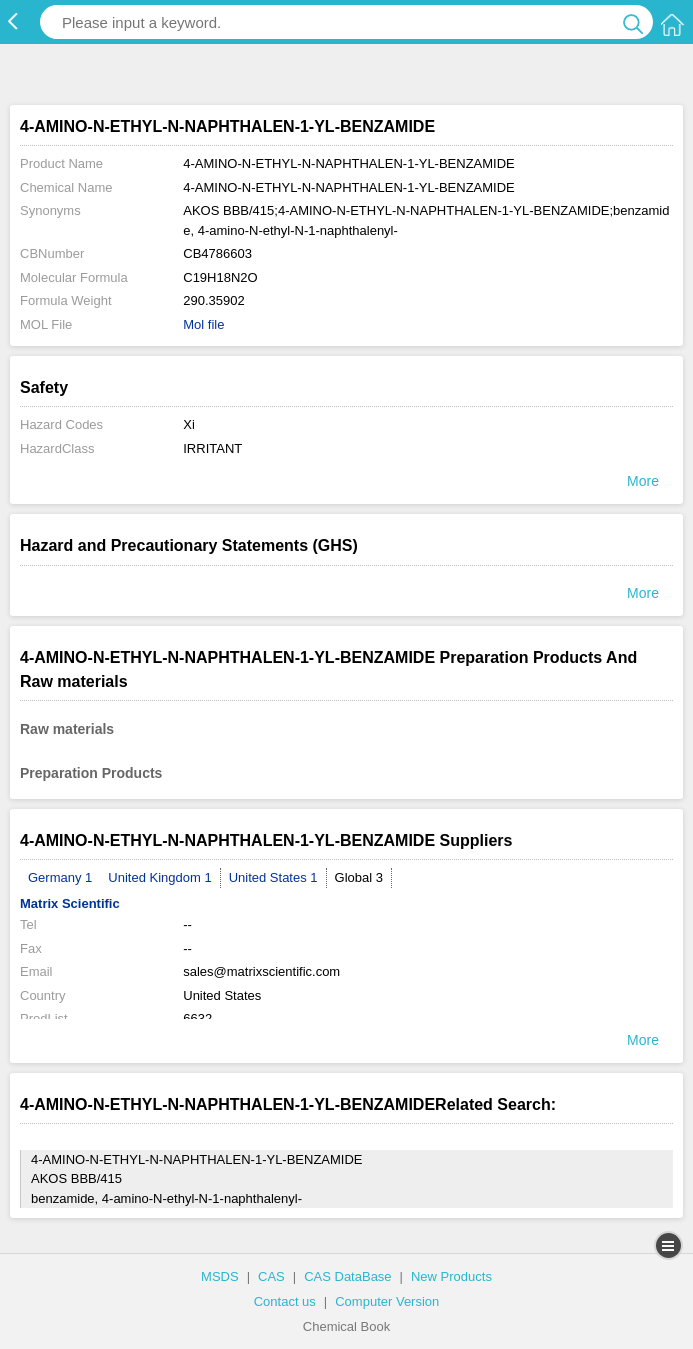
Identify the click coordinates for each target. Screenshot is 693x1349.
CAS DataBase (347, 1276)
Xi (189, 424)
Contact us (285, 1301)
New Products (451, 1276)
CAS (271, 1276)
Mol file (203, 324)
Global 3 (359, 877)
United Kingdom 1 (159, 877)
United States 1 (273, 877)
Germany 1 (60, 877)
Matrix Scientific (70, 903)
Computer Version (387, 1301)
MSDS (220, 1276)
